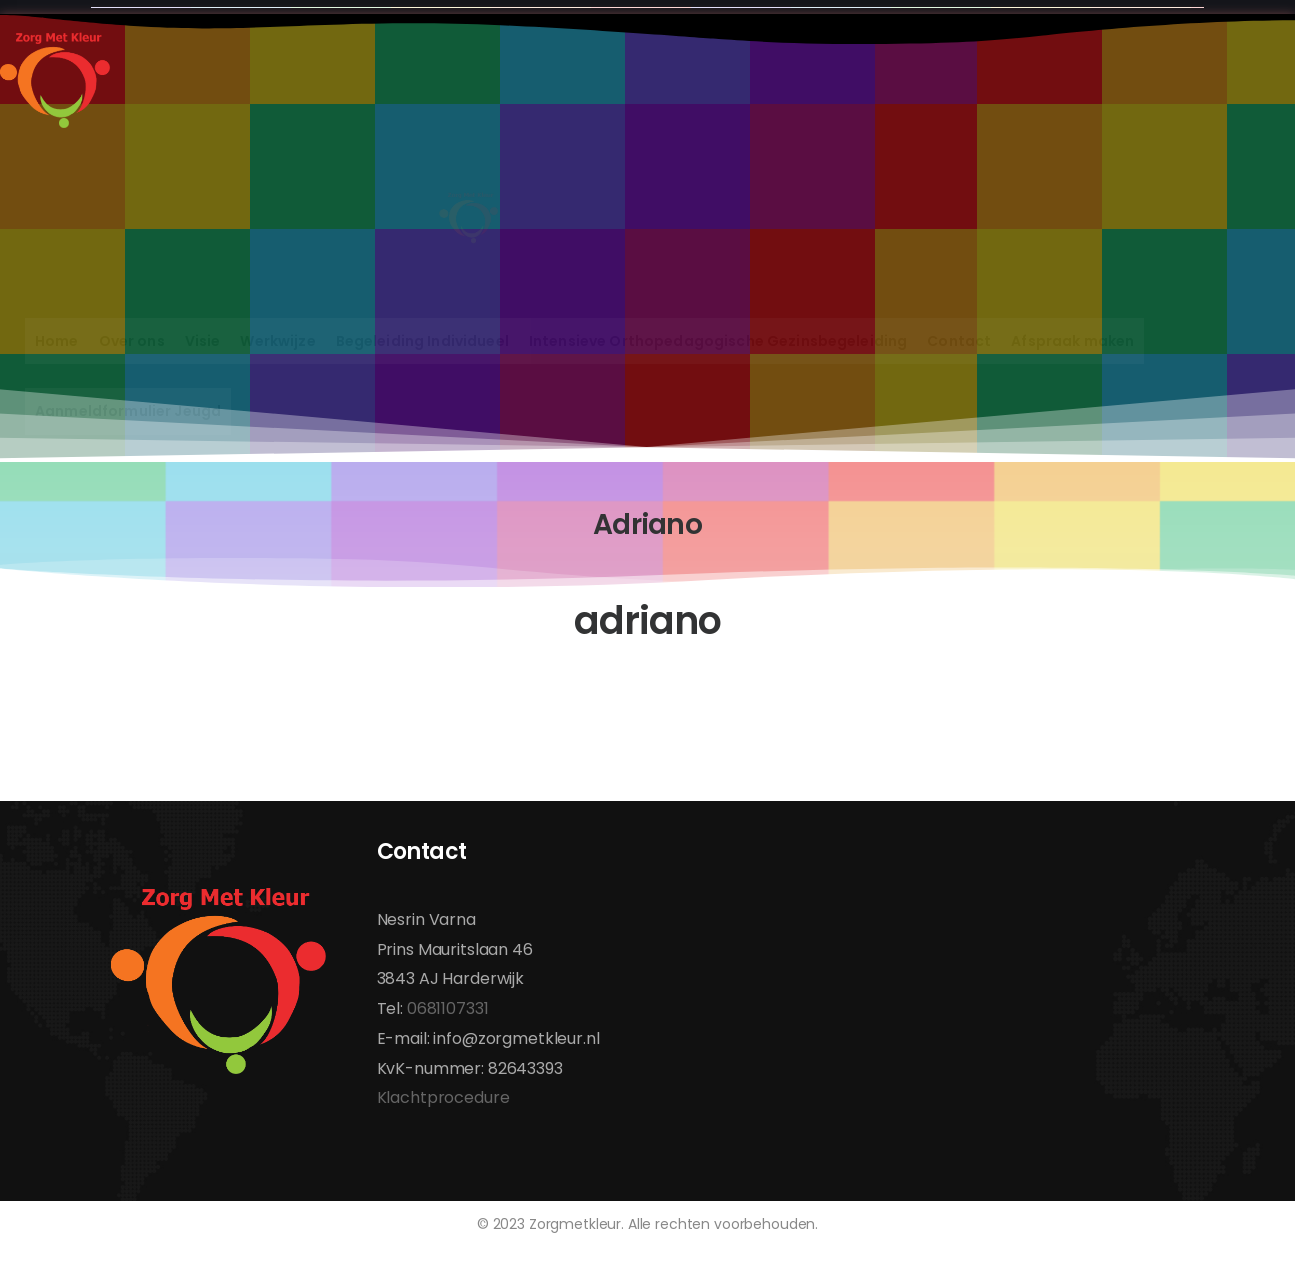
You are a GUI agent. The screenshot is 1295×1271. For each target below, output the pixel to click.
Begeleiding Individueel (422, 341)
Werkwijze (277, 341)
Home (57, 341)
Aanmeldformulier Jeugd (128, 411)
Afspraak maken (1072, 341)
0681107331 (448, 1008)
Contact (959, 341)
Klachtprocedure (443, 1097)
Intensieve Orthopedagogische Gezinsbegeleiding (718, 341)
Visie (203, 341)
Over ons (132, 341)
